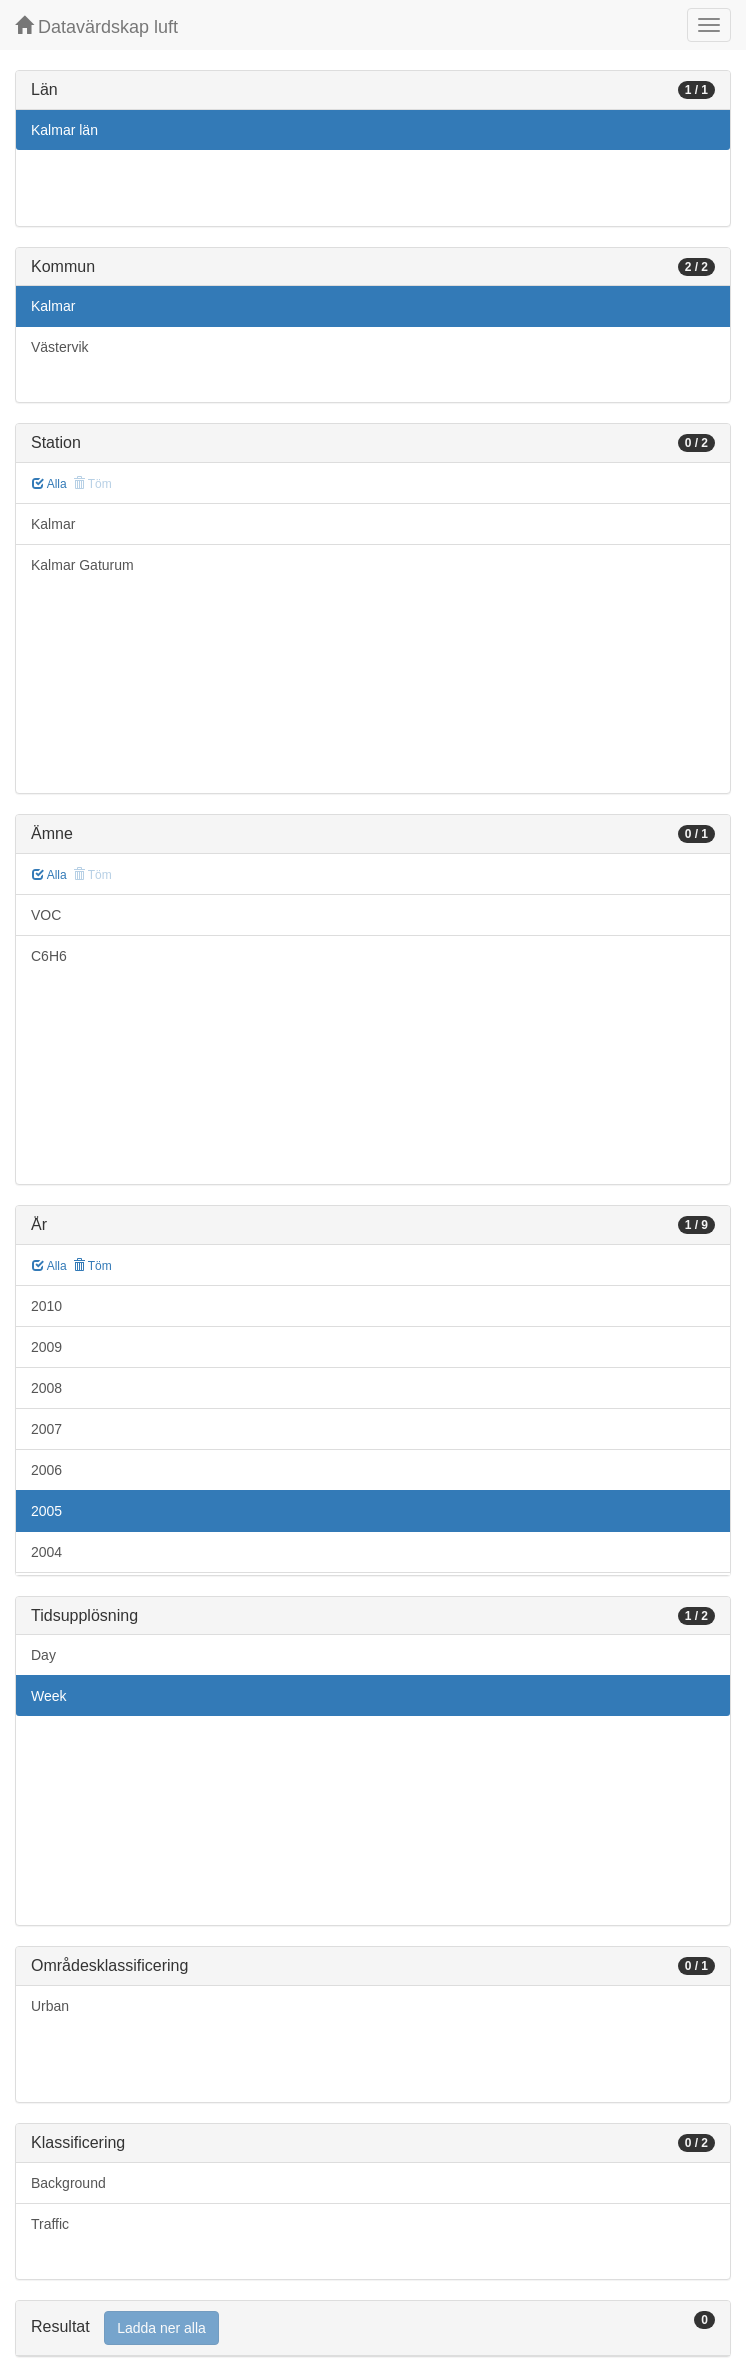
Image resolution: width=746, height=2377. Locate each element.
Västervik (60, 347)
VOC (46, 915)
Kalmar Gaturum (82, 565)
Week (49, 1696)
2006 (46, 1470)
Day (43, 1655)
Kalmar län (64, 130)
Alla (49, 484)
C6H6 (49, 956)
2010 (46, 1306)
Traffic (50, 2224)
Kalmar (53, 306)
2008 (46, 1388)
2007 (46, 1429)
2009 (46, 1347)
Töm (92, 1266)
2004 (46, 1552)
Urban (50, 2006)
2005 (46, 1511)
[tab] (373, 2328)
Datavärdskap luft (96, 26)
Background (68, 2183)
